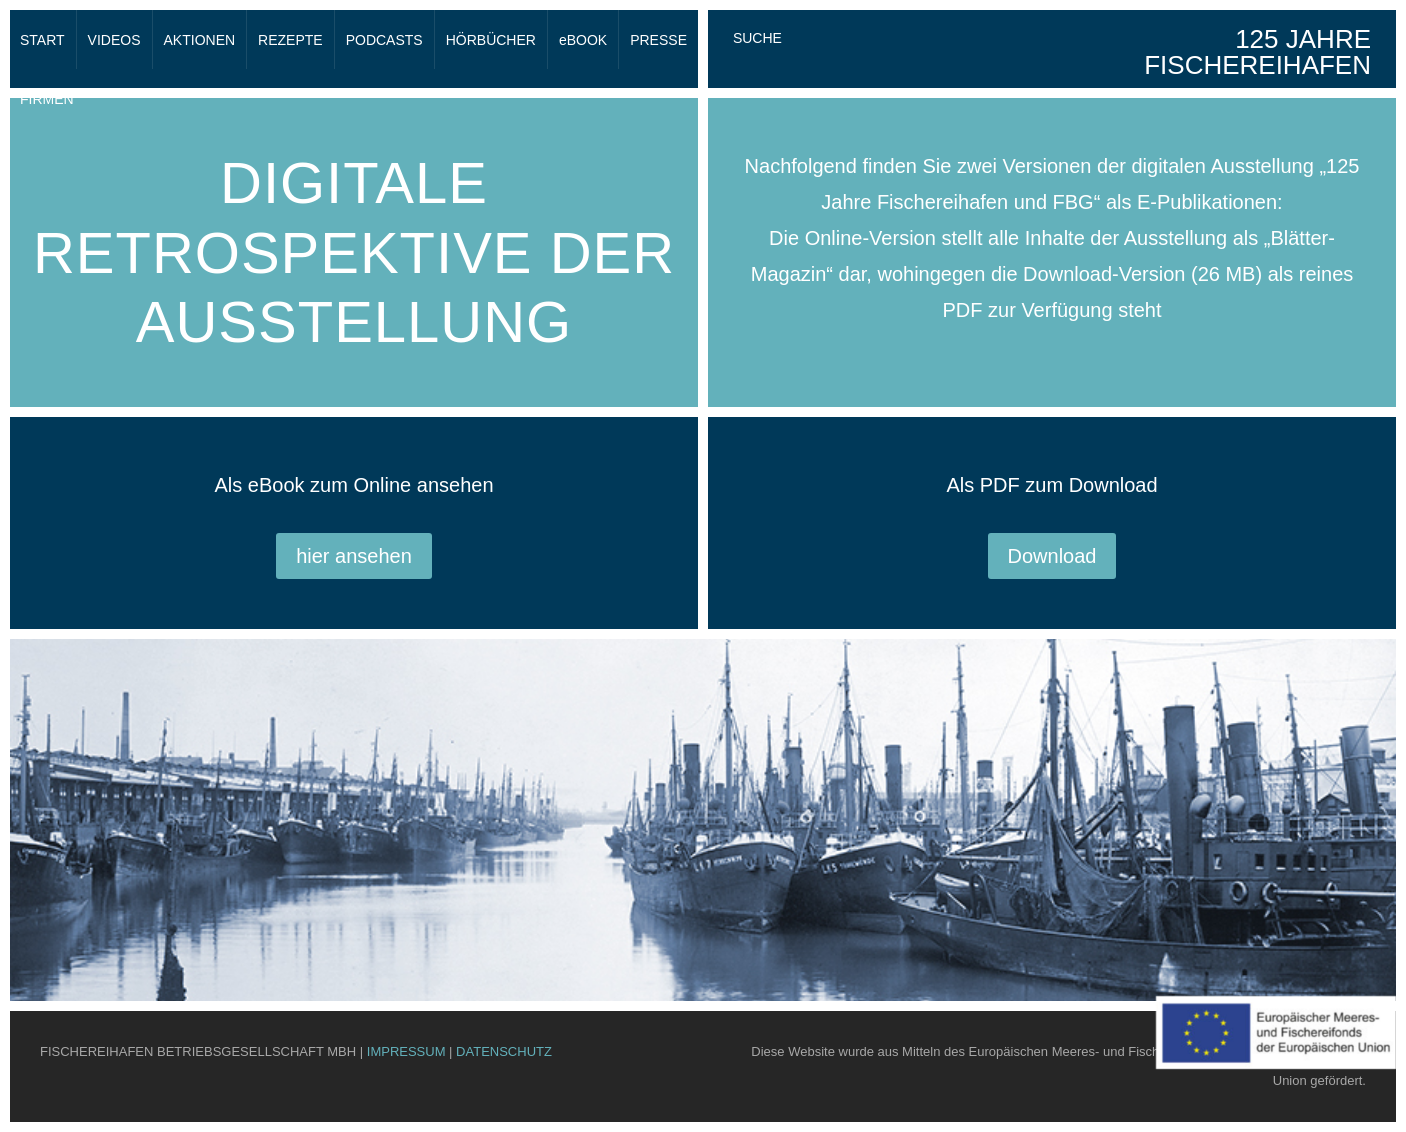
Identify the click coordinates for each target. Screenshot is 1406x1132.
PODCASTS (384, 40)
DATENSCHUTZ (504, 1051)
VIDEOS (114, 40)
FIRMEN (47, 99)
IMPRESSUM (406, 1051)
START (42, 40)
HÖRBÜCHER (491, 40)
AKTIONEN (200, 40)
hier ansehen (354, 556)
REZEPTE (290, 40)
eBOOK (583, 40)
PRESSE (658, 40)
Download (1052, 556)
